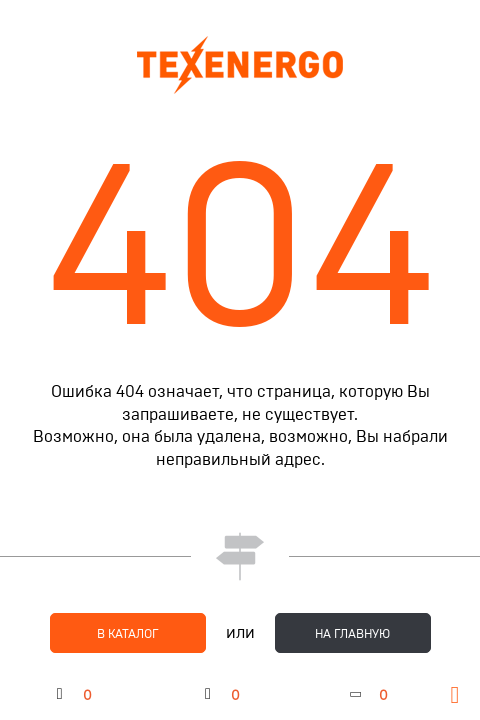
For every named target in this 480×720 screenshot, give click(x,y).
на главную (352, 634)
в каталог (128, 634)
